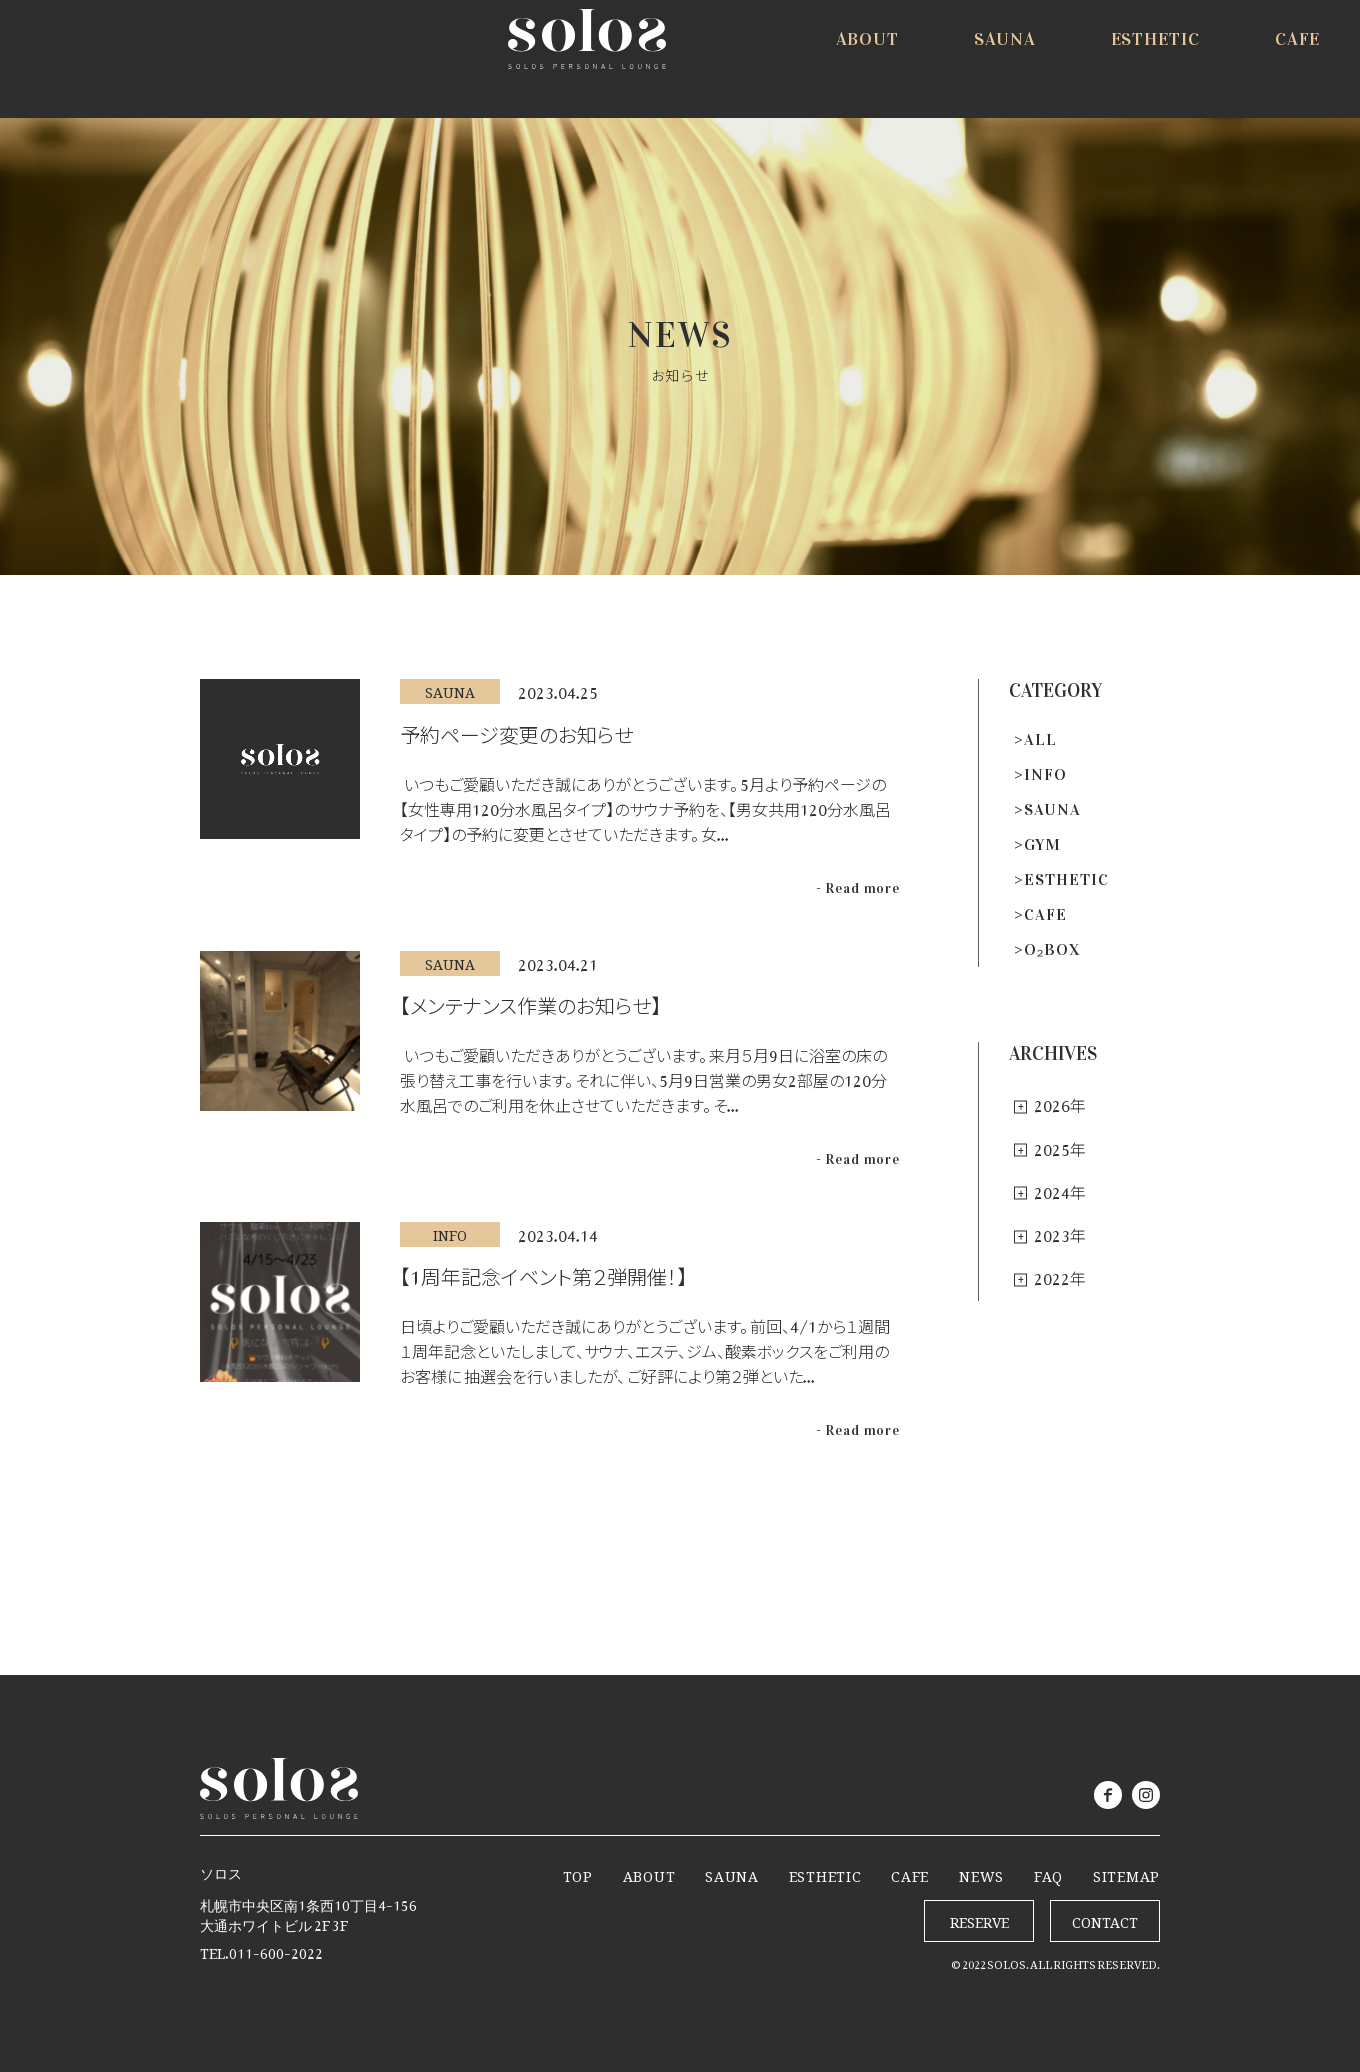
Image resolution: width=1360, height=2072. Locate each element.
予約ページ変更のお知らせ (516, 730)
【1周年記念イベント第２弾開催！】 (543, 1272)
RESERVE (1250, 62)
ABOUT (649, 1872)
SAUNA (1052, 809)
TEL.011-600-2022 (261, 1949)
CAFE (1045, 914)
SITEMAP (1126, 1872)
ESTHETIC (1066, 879)
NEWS (981, 1872)
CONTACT (1105, 1918)
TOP (578, 1872)
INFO (1045, 774)
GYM (1042, 844)
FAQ (1048, 1872)
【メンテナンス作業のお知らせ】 (530, 1001)
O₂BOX (1052, 949)
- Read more (858, 888)
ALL (1040, 739)
